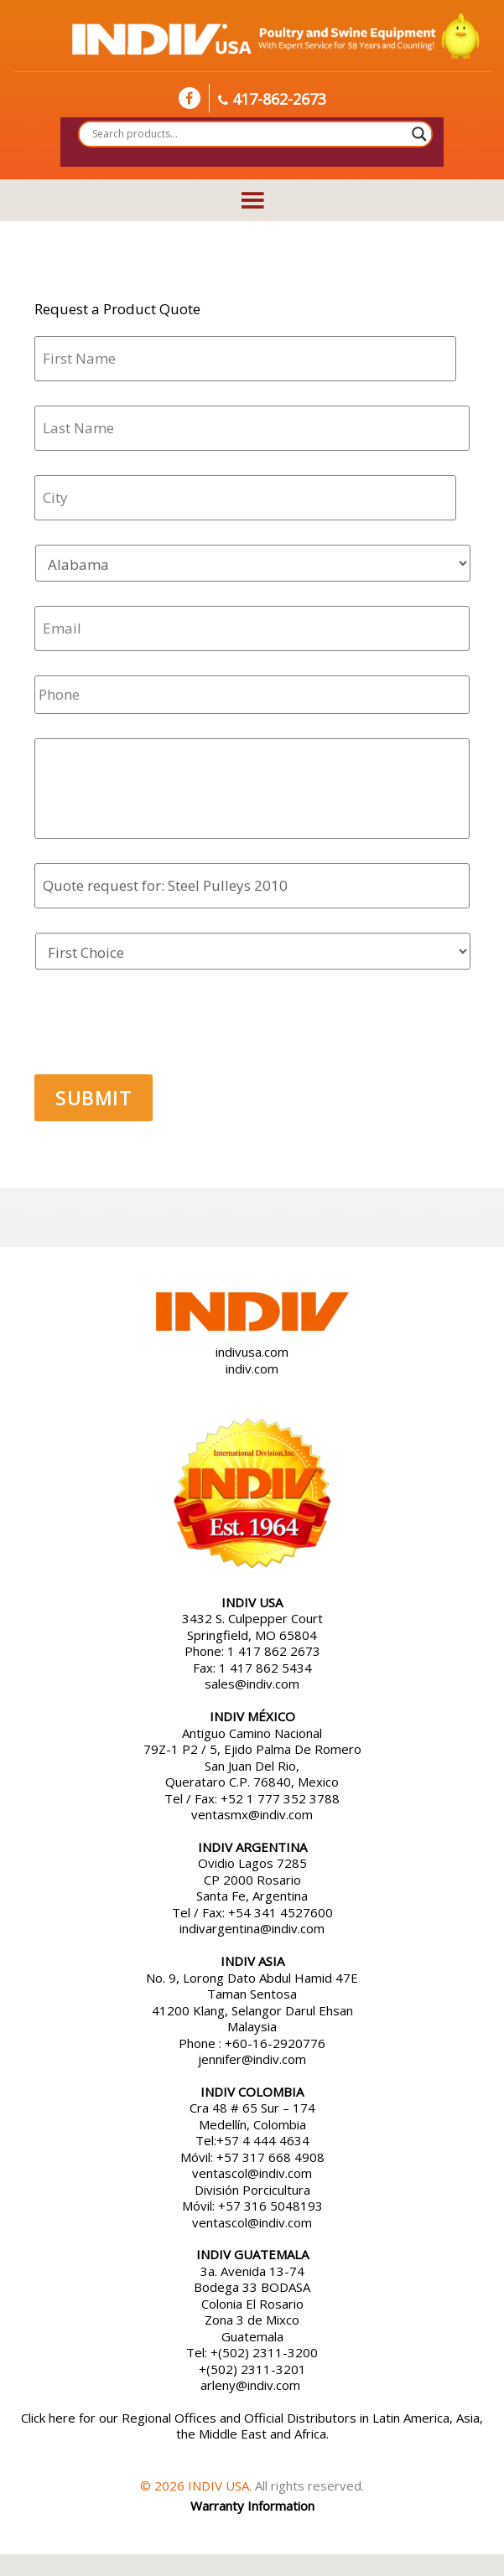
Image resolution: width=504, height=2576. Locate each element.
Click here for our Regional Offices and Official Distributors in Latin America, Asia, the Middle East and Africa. (252, 2426)
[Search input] (248, 134)
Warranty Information (252, 2505)
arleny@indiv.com (252, 2385)
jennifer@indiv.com (252, 2059)
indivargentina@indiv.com (252, 1928)
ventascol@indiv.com (252, 2173)
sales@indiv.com (252, 1683)
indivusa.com (252, 1351)
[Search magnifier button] (419, 134)
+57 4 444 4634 (262, 2140)
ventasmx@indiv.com (252, 1814)
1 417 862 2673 (273, 1650)
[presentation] (161, 1026)
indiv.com (252, 1368)
